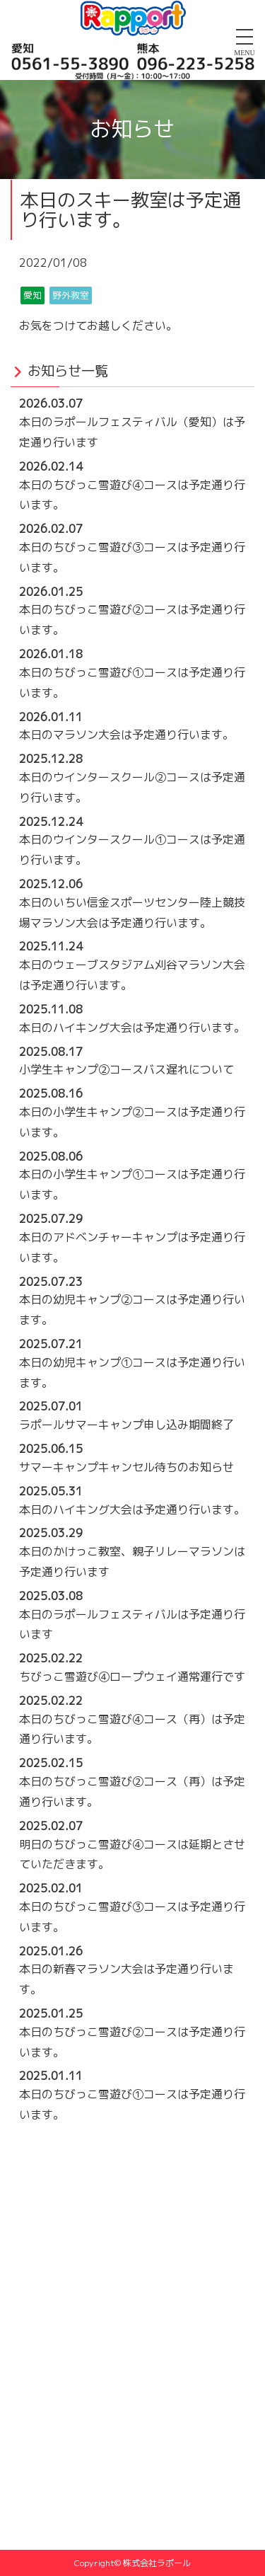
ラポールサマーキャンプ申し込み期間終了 (126, 1424)
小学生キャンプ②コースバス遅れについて (126, 1069)
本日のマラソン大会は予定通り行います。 (126, 734)
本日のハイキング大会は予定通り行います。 (132, 1027)
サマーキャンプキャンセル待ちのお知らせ (126, 1467)
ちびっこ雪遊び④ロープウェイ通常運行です (132, 1676)
